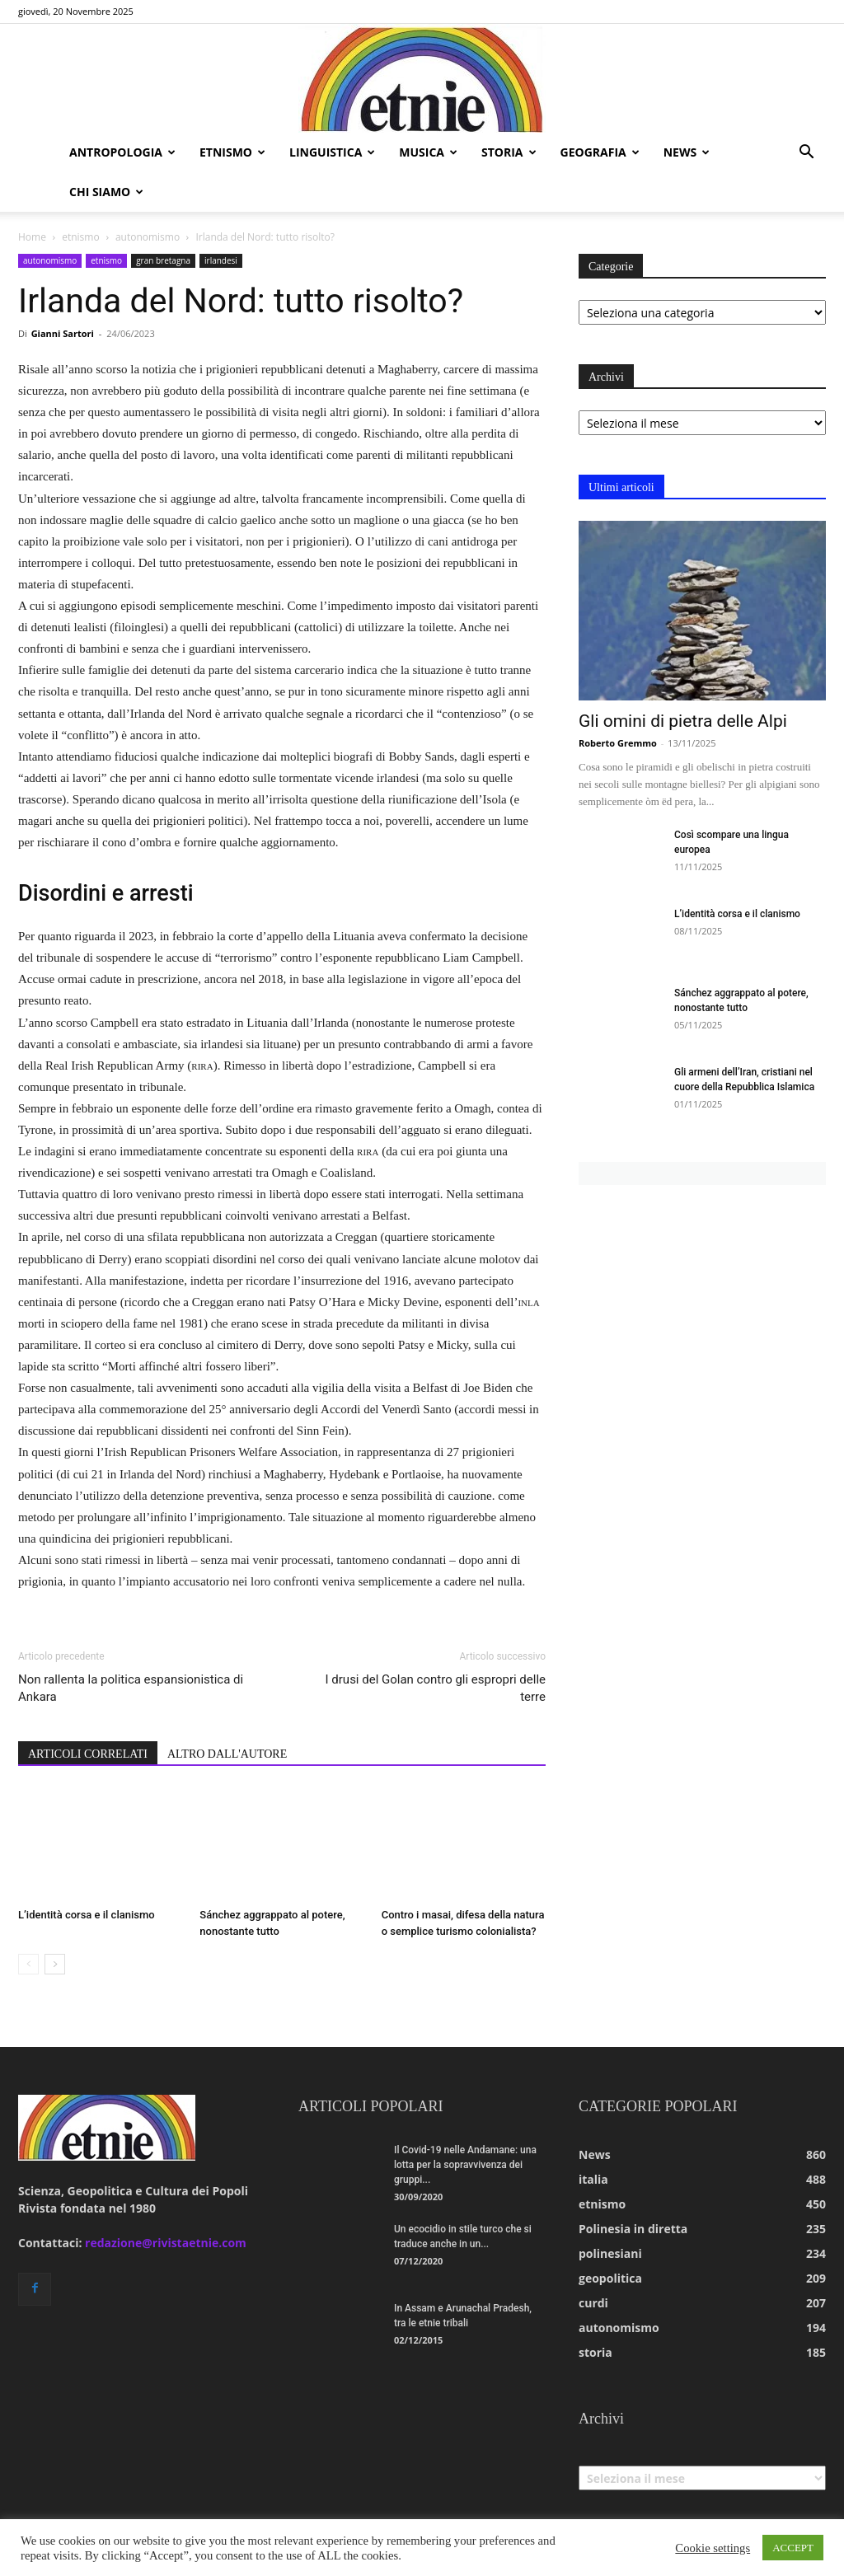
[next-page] (55, 1964)
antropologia (122, 152)
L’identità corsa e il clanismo (86, 1915)
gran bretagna (163, 260)
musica (428, 152)
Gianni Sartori (62, 333)
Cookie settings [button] (712, 2548)
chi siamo (106, 191)
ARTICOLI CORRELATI (88, 1754)
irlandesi (220, 260)
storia (509, 152)
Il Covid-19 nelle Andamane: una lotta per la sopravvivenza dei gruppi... (465, 2164)
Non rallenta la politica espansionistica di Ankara (130, 1688)
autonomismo (147, 237)
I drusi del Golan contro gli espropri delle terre (436, 1688)
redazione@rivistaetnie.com (165, 2242)
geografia (600, 152)
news (686, 152)
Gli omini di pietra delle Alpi (683, 721)
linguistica (332, 152)
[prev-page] (28, 1964)
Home (32, 237)
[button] (806, 154)
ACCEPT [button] (793, 2547)
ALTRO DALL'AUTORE (227, 1754)
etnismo (232, 152)
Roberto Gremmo (618, 743)
